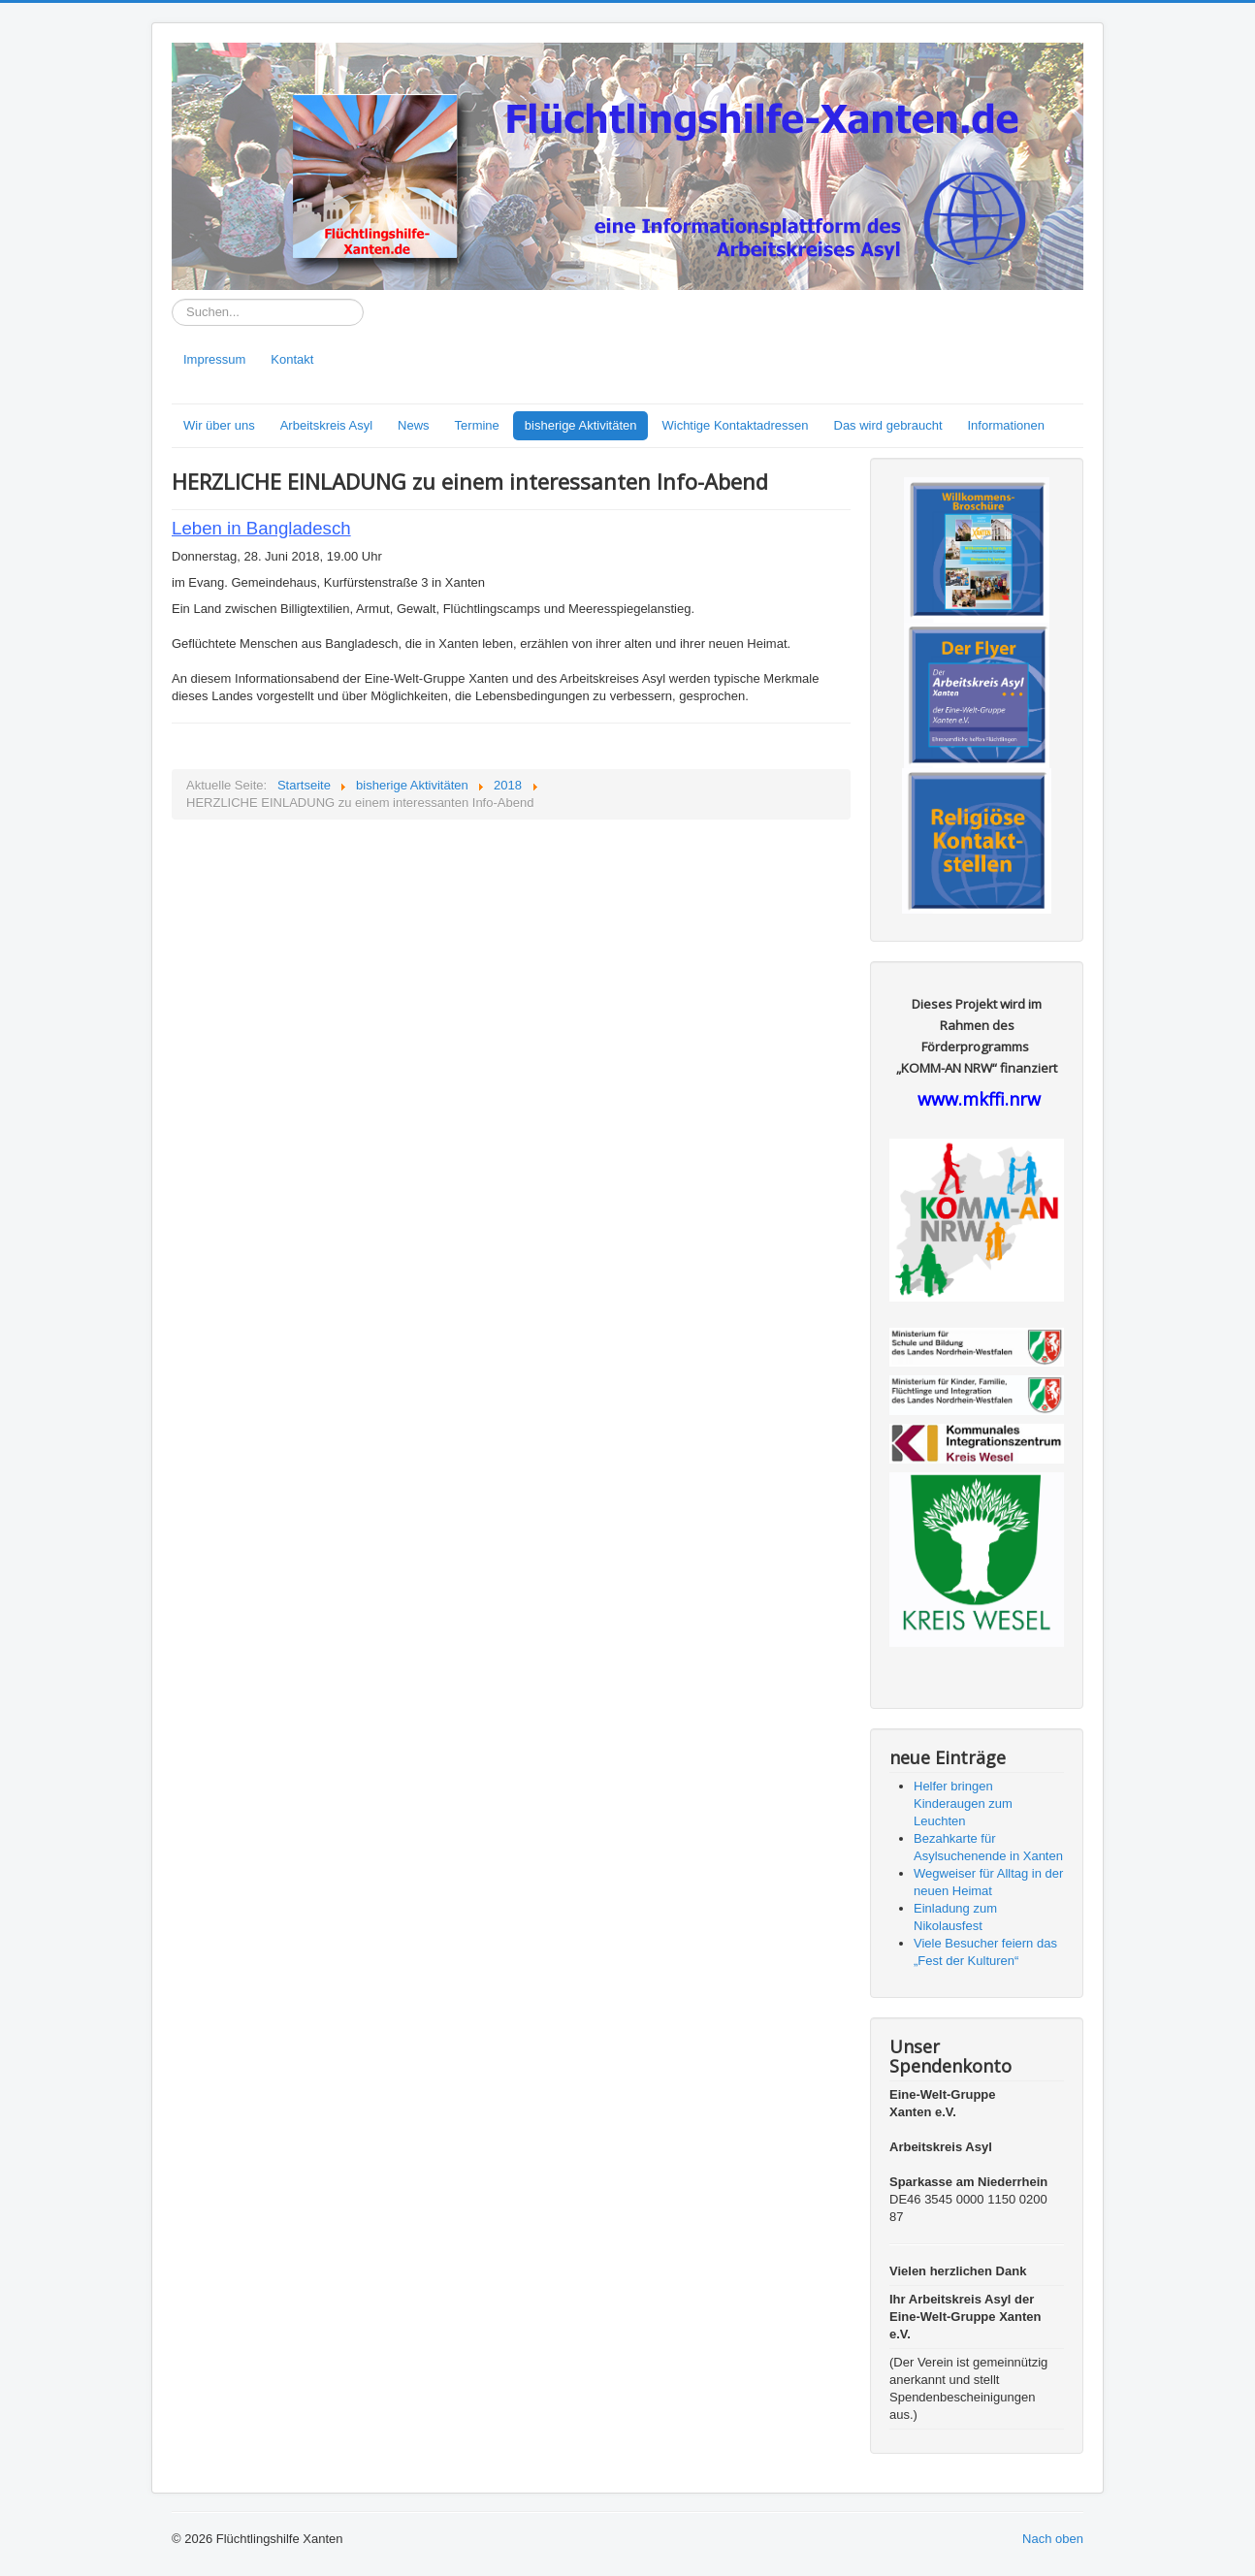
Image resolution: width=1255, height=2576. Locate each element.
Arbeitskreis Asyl (326, 425)
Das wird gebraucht (888, 425)
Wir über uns (219, 425)
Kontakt (292, 359)
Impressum (214, 359)
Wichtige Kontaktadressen (734, 425)
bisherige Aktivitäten (581, 425)
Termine (477, 425)
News (414, 425)
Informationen (1007, 425)
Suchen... (172, 299)
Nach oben (1052, 2538)
